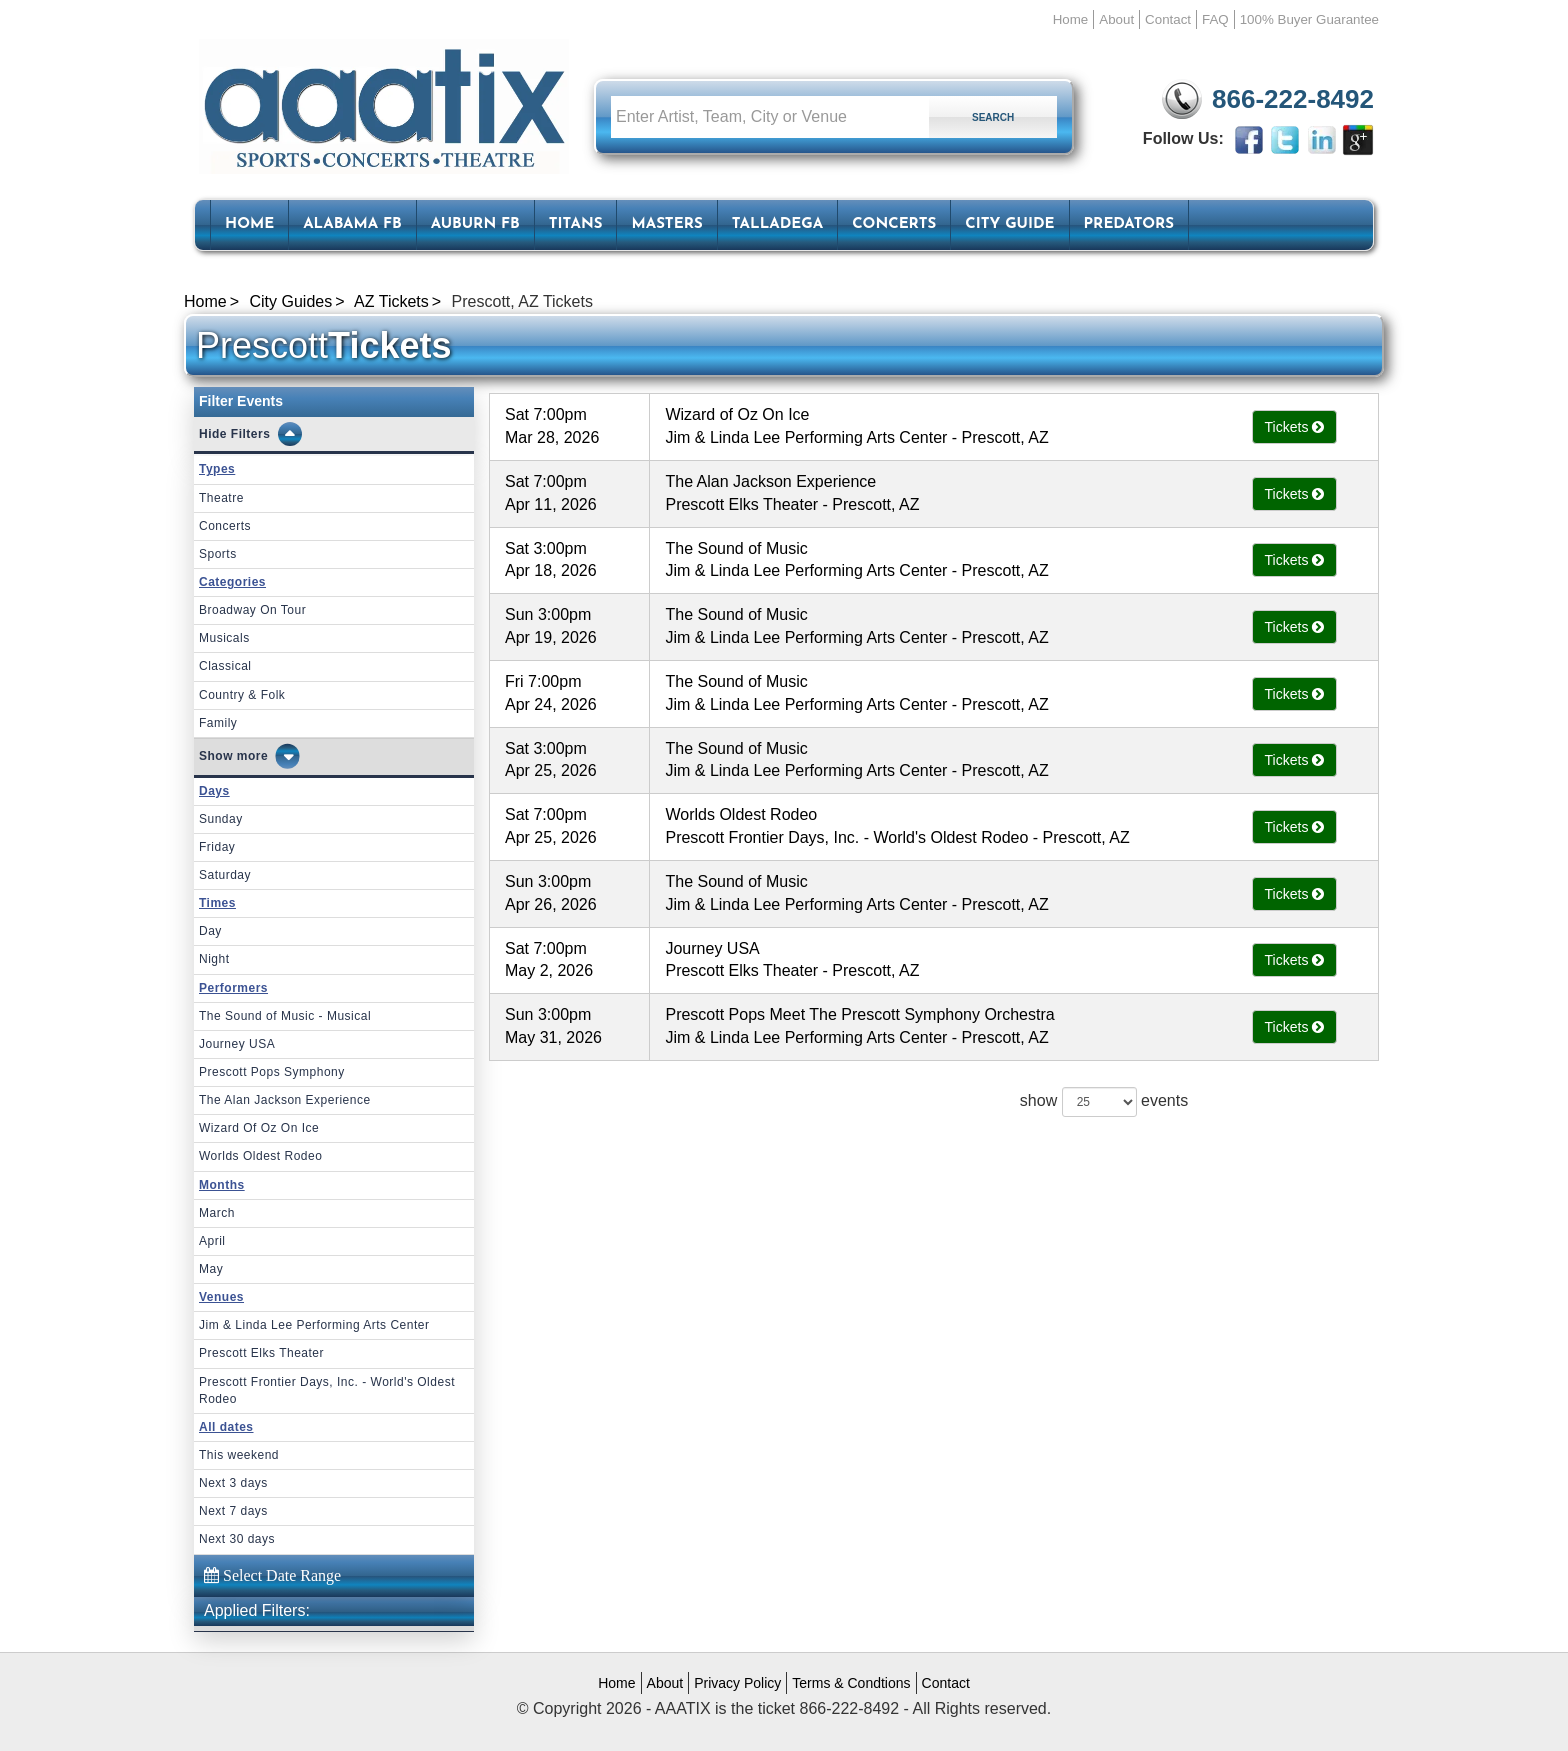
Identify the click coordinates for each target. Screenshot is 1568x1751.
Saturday (225, 875)
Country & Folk (242, 695)
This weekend (239, 1455)
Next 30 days (237, 1539)
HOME (249, 224)
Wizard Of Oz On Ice (259, 1128)
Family (218, 723)
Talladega (777, 224)
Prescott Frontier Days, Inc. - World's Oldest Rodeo (327, 1390)
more (252, 756)
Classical (225, 666)
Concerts (894, 224)
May (211, 1269)
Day (210, 931)
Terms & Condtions (851, 1683)
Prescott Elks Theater (261, 1353)
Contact (1168, 19)
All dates (226, 1427)
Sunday (221, 819)
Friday (217, 847)
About (1116, 19)
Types (217, 469)
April (212, 1241)
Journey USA (237, 1044)
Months (222, 1185)
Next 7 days (233, 1511)
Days (214, 791)
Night (214, 959)
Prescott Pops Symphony (272, 1072)
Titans (576, 224)
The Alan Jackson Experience (285, 1100)
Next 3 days (233, 1483)
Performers (233, 988)
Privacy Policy (737, 1683)
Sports (218, 554)
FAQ (1215, 19)
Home (1071, 19)
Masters (666, 224)
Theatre (221, 498)
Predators (1129, 224)
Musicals (224, 638)
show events (1104, 1102)
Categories (232, 582)
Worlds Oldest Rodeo (260, 1156)
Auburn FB (475, 224)
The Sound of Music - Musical (285, 1016)
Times (217, 903)
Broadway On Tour (252, 610)
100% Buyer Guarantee (1309, 19)
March (217, 1213)
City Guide (1009, 224)
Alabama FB (352, 224)
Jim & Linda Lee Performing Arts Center (314, 1325)
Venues (221, 1297)
